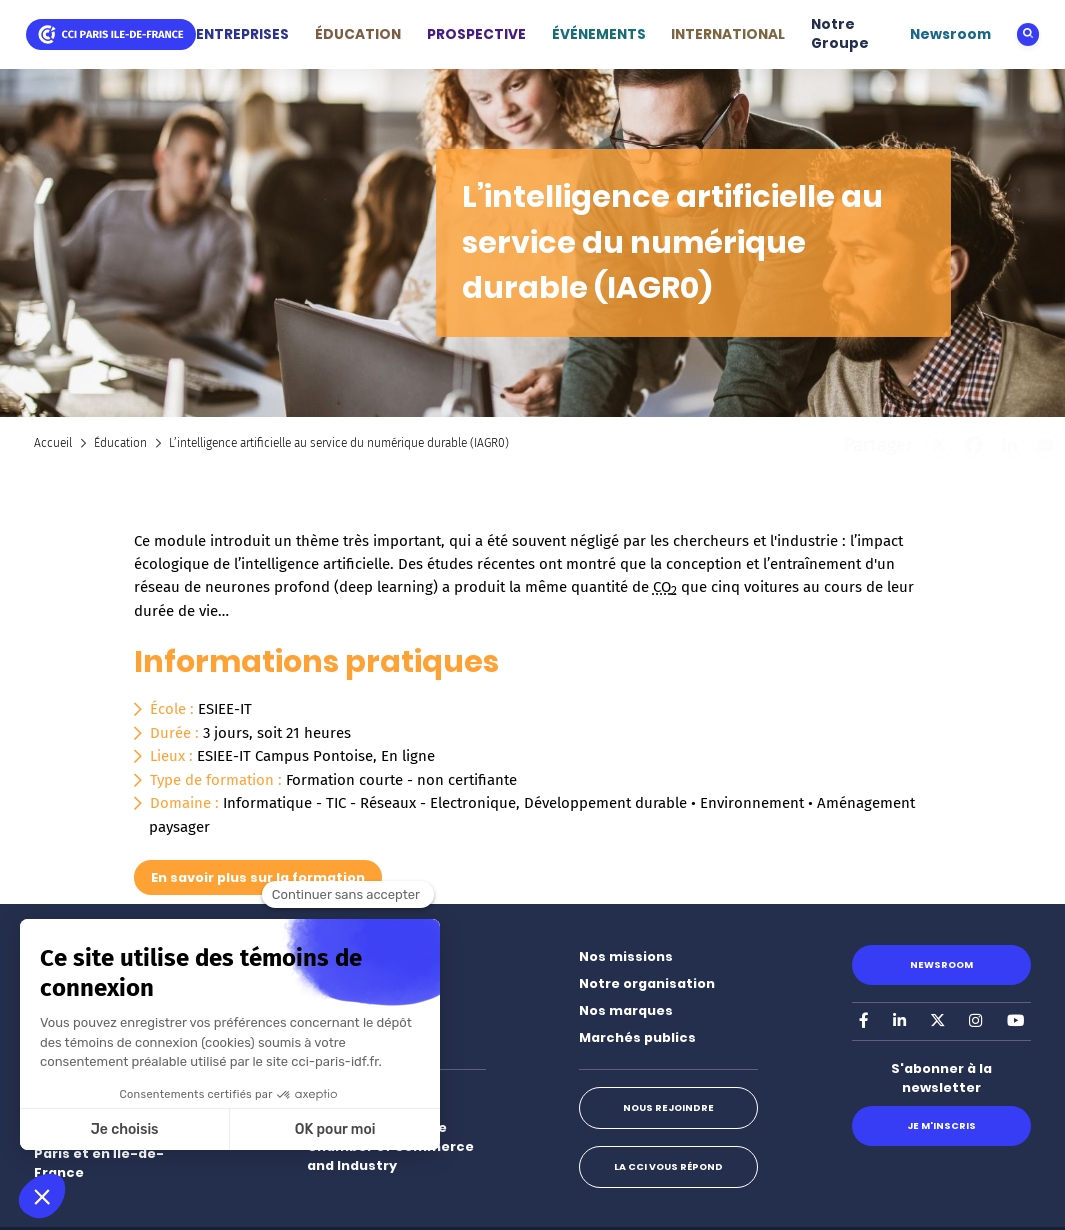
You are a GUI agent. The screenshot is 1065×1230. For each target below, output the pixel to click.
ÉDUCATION (358, 34)
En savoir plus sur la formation (258, 877)
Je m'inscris (941, 1125)
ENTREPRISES (242, 34)
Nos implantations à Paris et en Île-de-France (106, 1153)
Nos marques (626, 1010)
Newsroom (950, 34)
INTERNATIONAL (728, 34)
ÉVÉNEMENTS (599, 34)
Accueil (53, 443)
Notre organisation (647, 983)
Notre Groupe (840, 34)
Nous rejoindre (668, 1107)
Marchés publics (637, 1037)
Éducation (120, 443)
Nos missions (626, 956)
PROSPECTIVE (476, 34)
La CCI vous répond (668, 1166)
